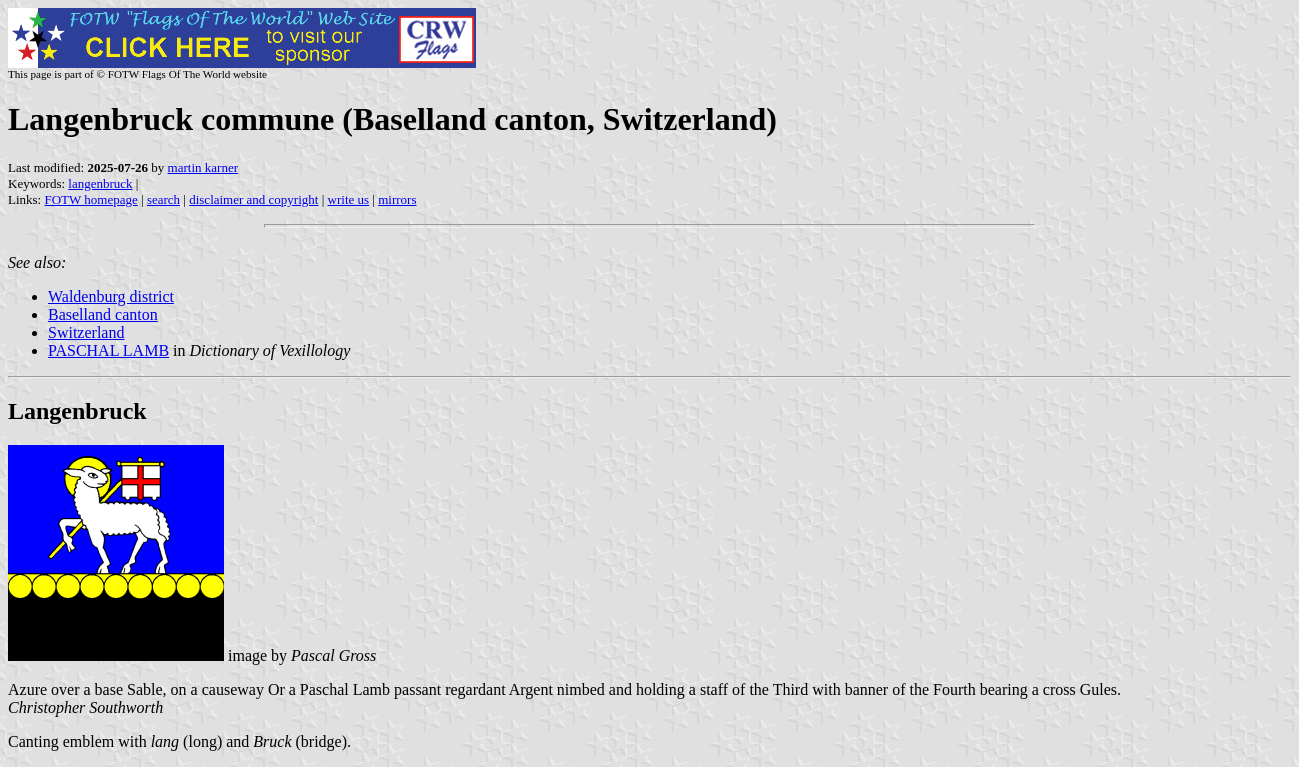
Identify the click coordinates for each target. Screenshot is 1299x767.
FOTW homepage (90, 199)
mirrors (397, 199)
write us (349, 199)
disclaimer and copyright (253, 199)
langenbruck (100, 183)
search (163, 199)
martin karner (203, 167)
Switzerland (86, 332)
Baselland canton (103, 314)
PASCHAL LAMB (108, 350)
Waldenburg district (111, 296)
